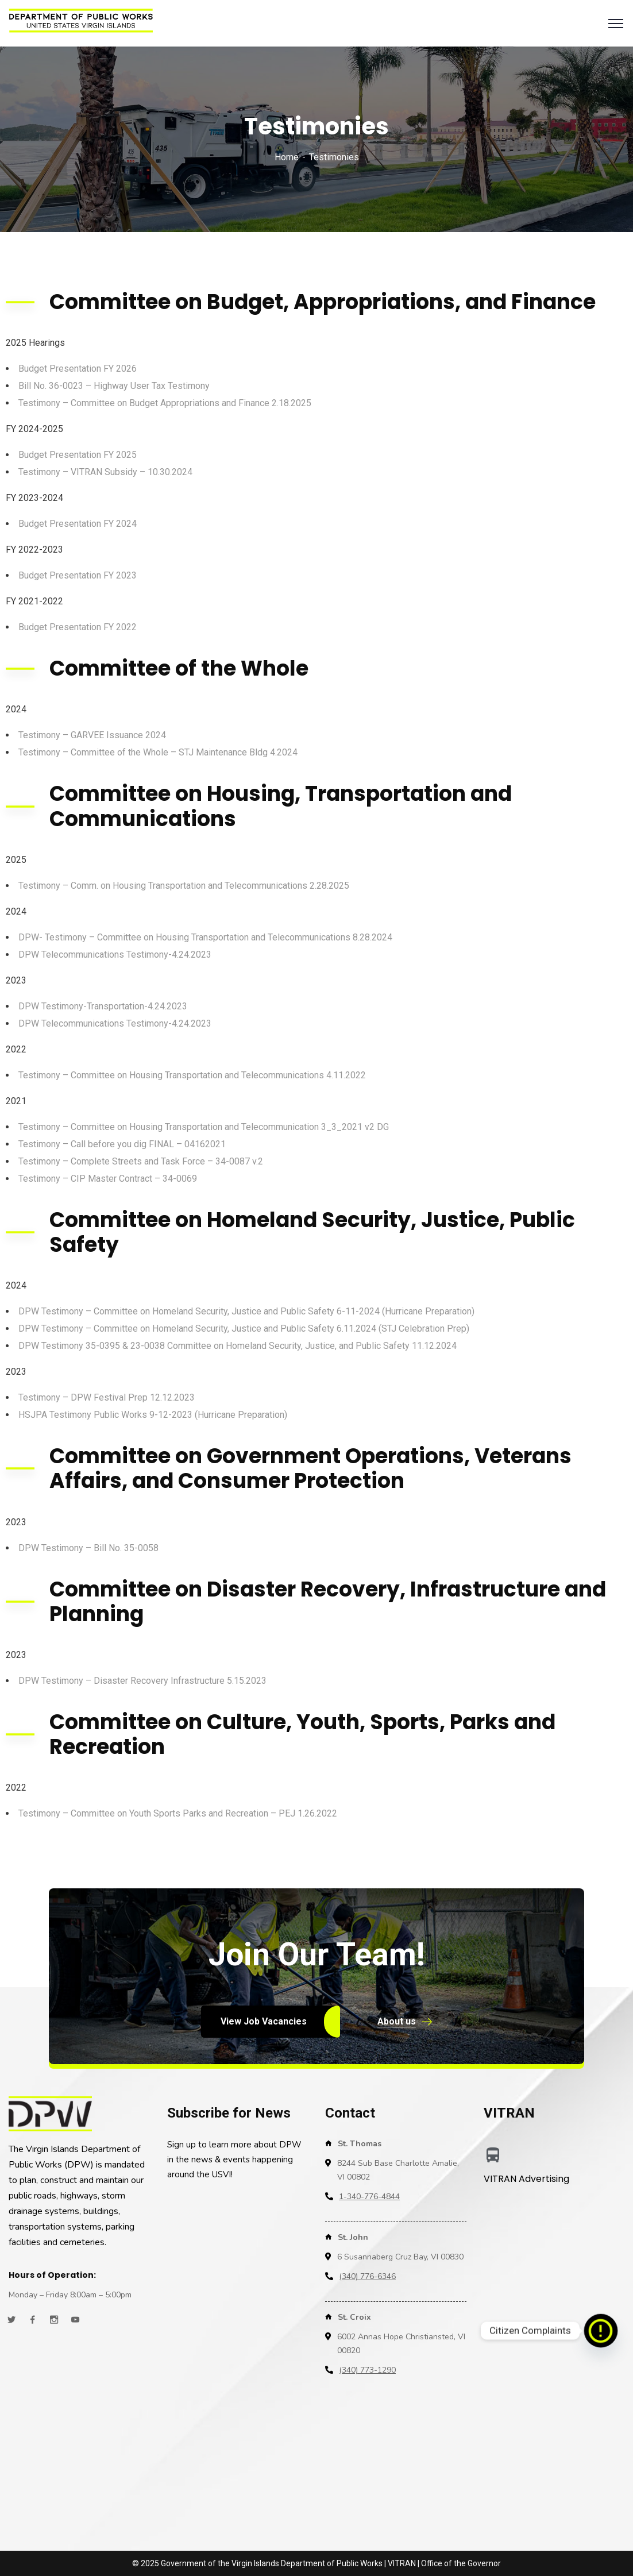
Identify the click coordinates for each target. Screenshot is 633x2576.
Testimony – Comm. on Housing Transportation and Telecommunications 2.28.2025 (183, 885)
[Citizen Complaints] (600, 2330)
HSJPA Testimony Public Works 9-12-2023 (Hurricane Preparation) (152, 1414)
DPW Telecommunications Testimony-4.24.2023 (114, 954)
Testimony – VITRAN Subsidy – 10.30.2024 (105, 471)
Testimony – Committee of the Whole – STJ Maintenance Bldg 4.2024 (158, 752)
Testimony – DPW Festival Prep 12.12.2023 (106, 1397)
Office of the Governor (461, 2563)
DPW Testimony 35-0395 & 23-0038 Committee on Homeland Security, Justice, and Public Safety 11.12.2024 (237, 1345)
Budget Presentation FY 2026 (77, 368)
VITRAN (402, 2563)
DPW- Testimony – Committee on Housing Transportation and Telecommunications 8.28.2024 (205, 937)
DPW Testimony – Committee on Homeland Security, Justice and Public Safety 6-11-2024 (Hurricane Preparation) (246, 1311)
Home (287, 157)
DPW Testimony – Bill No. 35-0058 (88, 1547)
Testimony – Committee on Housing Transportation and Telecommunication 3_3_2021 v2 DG (203, 1126)
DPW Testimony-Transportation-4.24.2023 (102, 1006)
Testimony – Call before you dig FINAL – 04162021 (122, 1144)
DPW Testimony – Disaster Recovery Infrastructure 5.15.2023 (142, 1680)
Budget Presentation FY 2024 (77, 523)
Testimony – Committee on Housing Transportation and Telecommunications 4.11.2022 (192, 1075)
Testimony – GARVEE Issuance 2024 (92, 735)
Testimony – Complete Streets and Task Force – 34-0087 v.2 (140, 1161)
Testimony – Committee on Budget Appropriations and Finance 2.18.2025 (164, 403)
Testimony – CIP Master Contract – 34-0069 (107, 1178)
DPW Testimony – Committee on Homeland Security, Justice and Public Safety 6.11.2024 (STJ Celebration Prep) (243, 1328)
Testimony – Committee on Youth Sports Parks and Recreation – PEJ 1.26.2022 (177, 1813)
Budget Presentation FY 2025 (77, 454)
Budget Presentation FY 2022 (77, 627)
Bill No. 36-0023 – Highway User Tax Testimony (114, 385)
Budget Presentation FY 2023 (77, 575)
